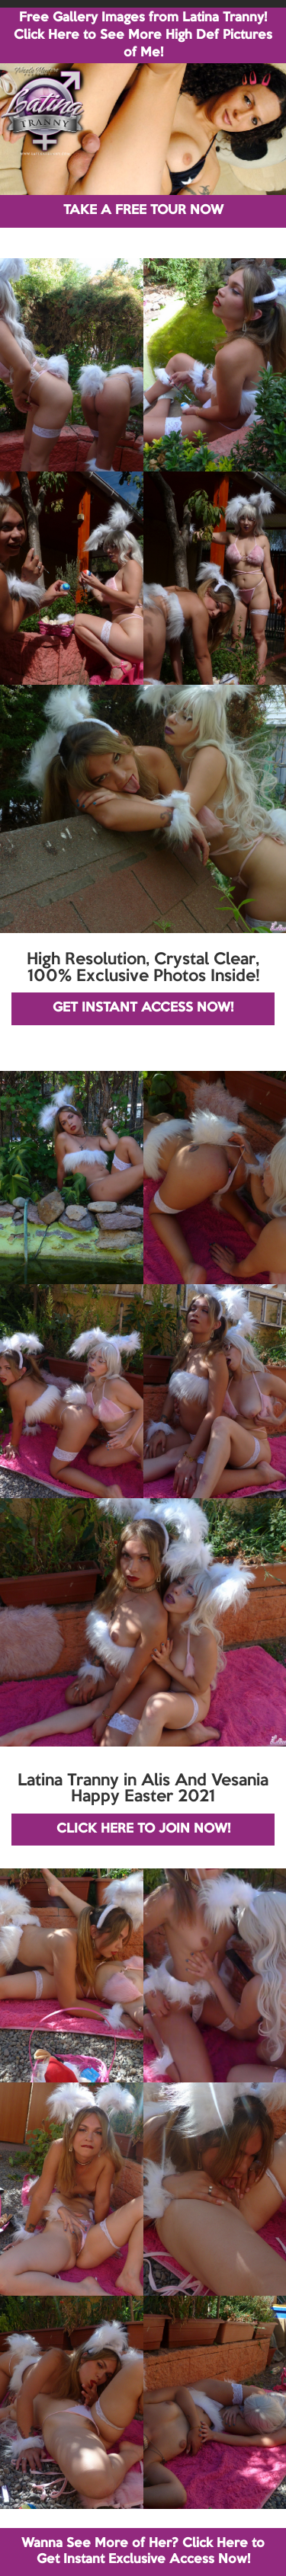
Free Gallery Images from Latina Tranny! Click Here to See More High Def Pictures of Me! (143, 35)
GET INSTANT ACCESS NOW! (143, 1008)
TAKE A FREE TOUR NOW (143, 210)
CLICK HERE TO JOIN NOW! (143, 1829)
